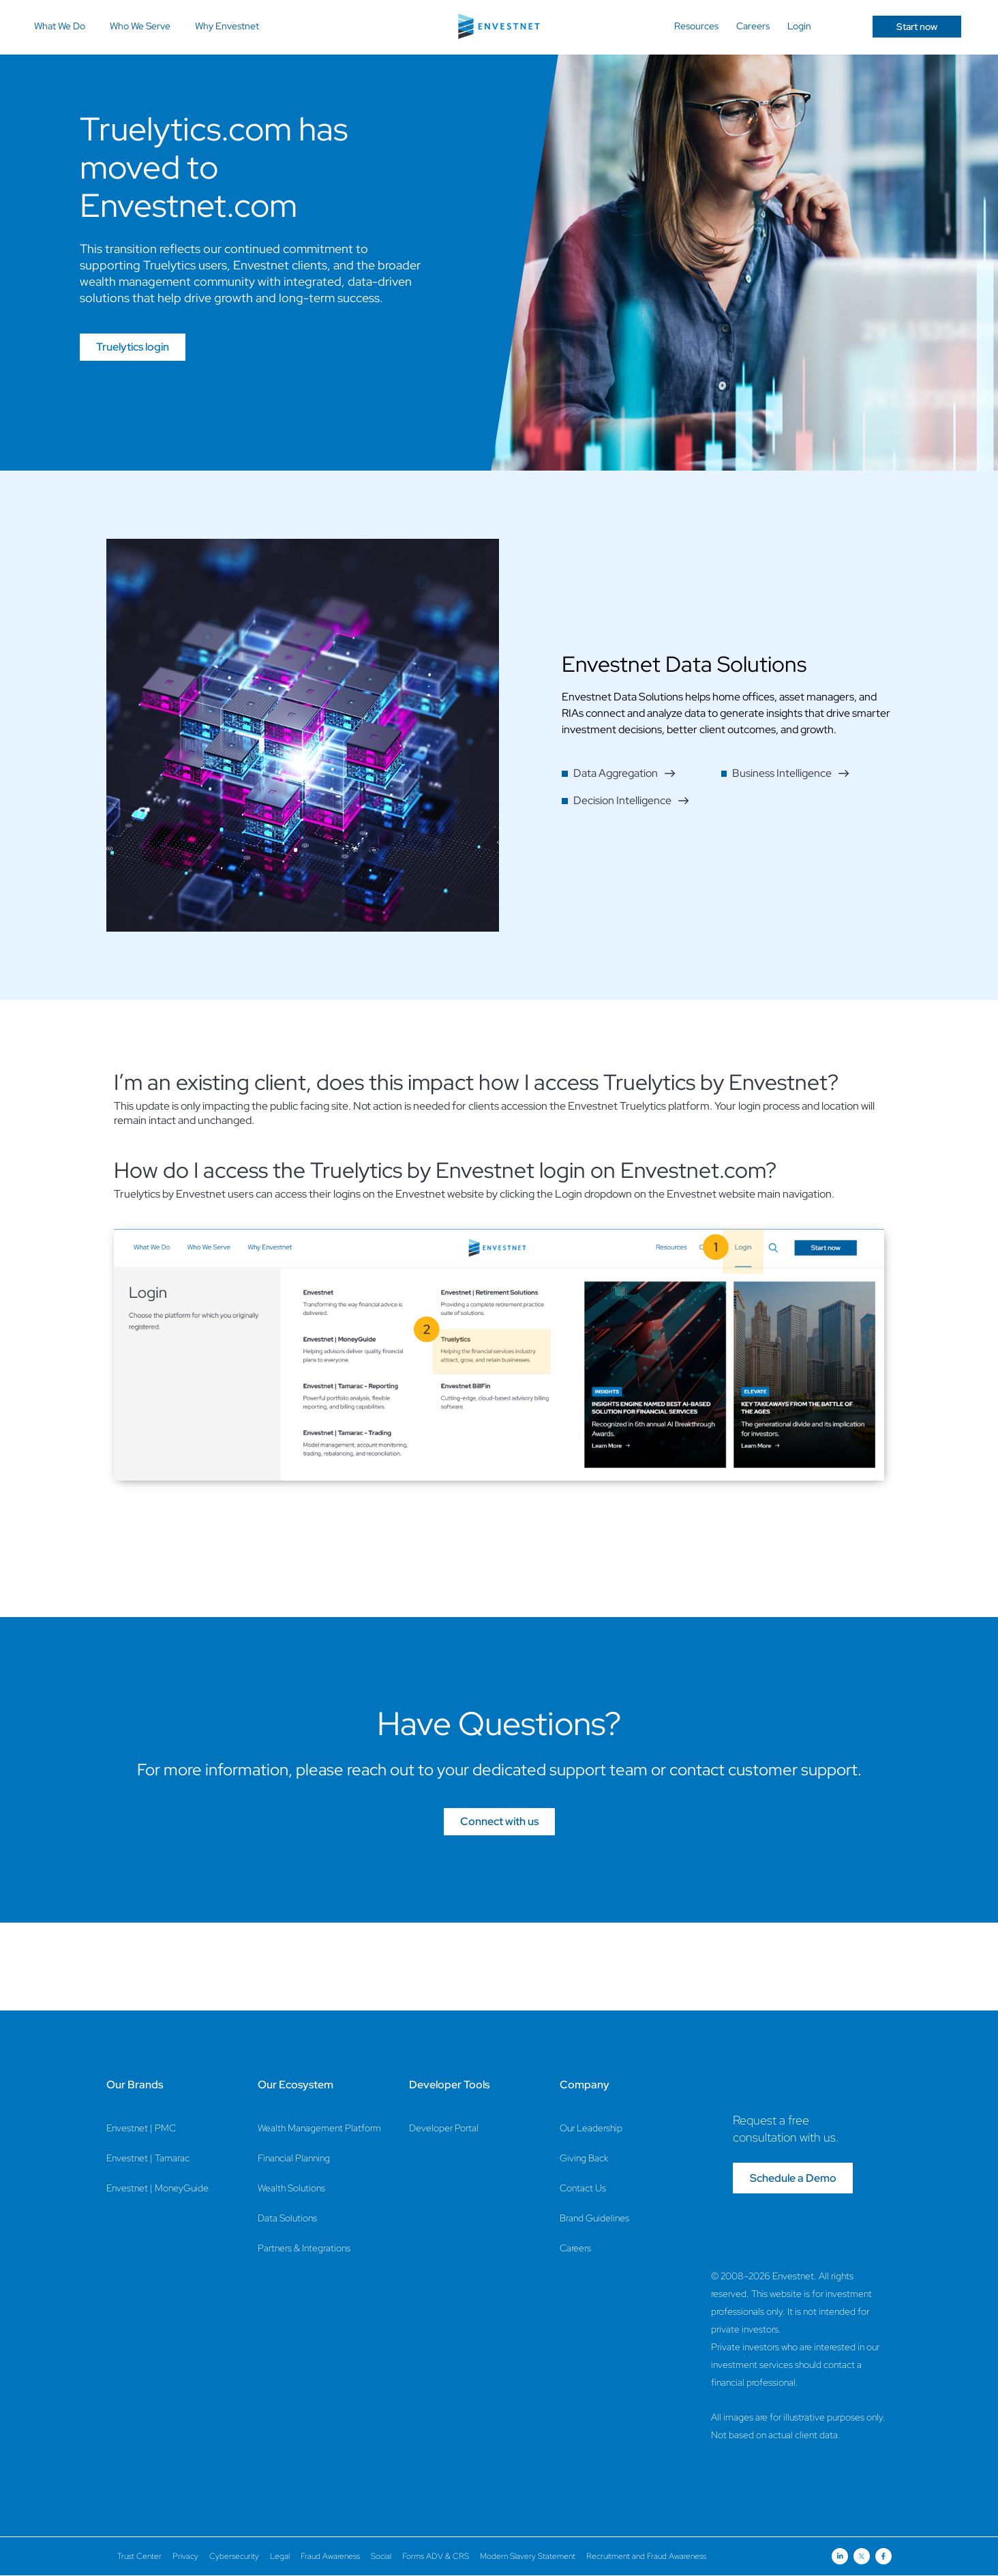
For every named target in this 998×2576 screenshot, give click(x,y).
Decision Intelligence (631, 800)
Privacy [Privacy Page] (185, 2556)
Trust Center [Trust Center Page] (139, 2556)
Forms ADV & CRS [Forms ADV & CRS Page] (435, 2556)
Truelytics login (132, 347)
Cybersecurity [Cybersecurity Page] (234, 2556)
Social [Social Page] (381, 2556)
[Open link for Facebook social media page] (883, 2556)
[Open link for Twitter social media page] (861, 2556)
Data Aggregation (624, 773)
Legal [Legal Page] (280, 2556)
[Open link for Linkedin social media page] (840, 2556)
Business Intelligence (790, 773)
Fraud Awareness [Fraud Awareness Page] (330, 2556)
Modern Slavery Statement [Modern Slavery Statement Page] (527, 2556)
